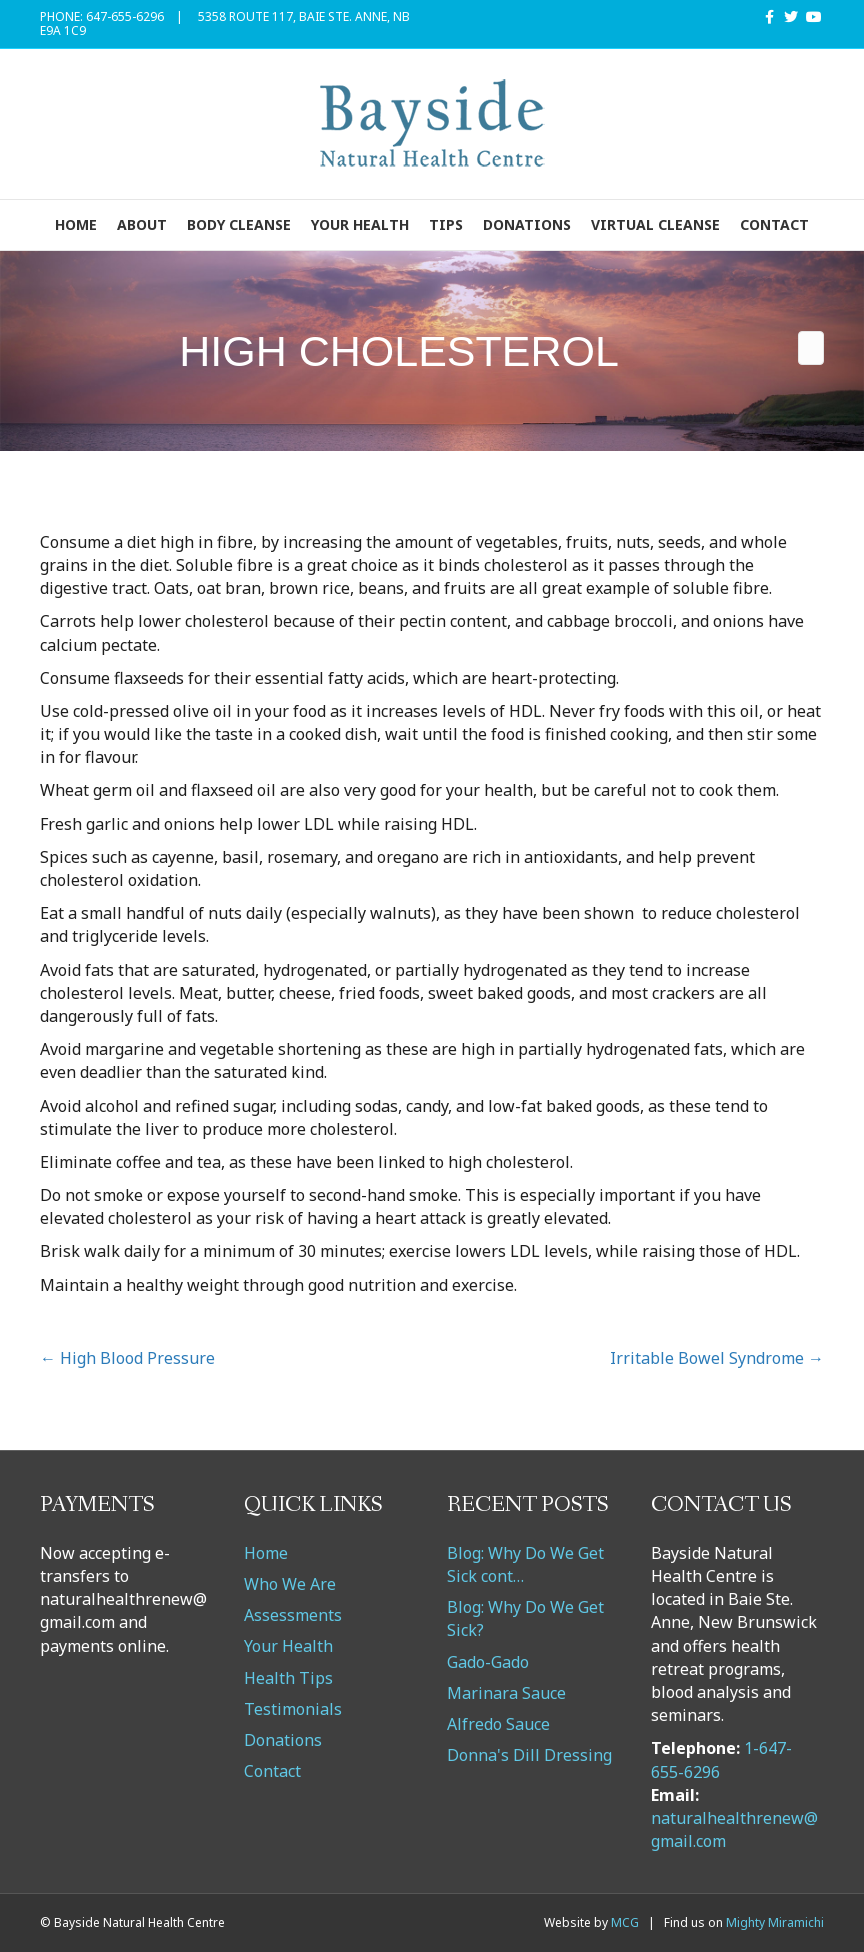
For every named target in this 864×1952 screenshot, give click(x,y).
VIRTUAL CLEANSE (655, 224)
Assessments (293, 1615)
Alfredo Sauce (498, 1724)
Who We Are (290, 1584)
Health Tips (288, 1678)
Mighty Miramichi (775, 1922)
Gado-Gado (488, 1662)
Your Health (360, 224)
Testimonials (293, 1709)
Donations (527, 224)
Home (76, 224)
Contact (774, 224)
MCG (625, 1922)
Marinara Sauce (506, 1693)
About (142, 224)
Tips (446, 224)
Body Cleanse (239, 224)
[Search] (811, 348)
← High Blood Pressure (127, 1358)
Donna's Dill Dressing (529, 1755)
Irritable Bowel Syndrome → (717, 1358)
